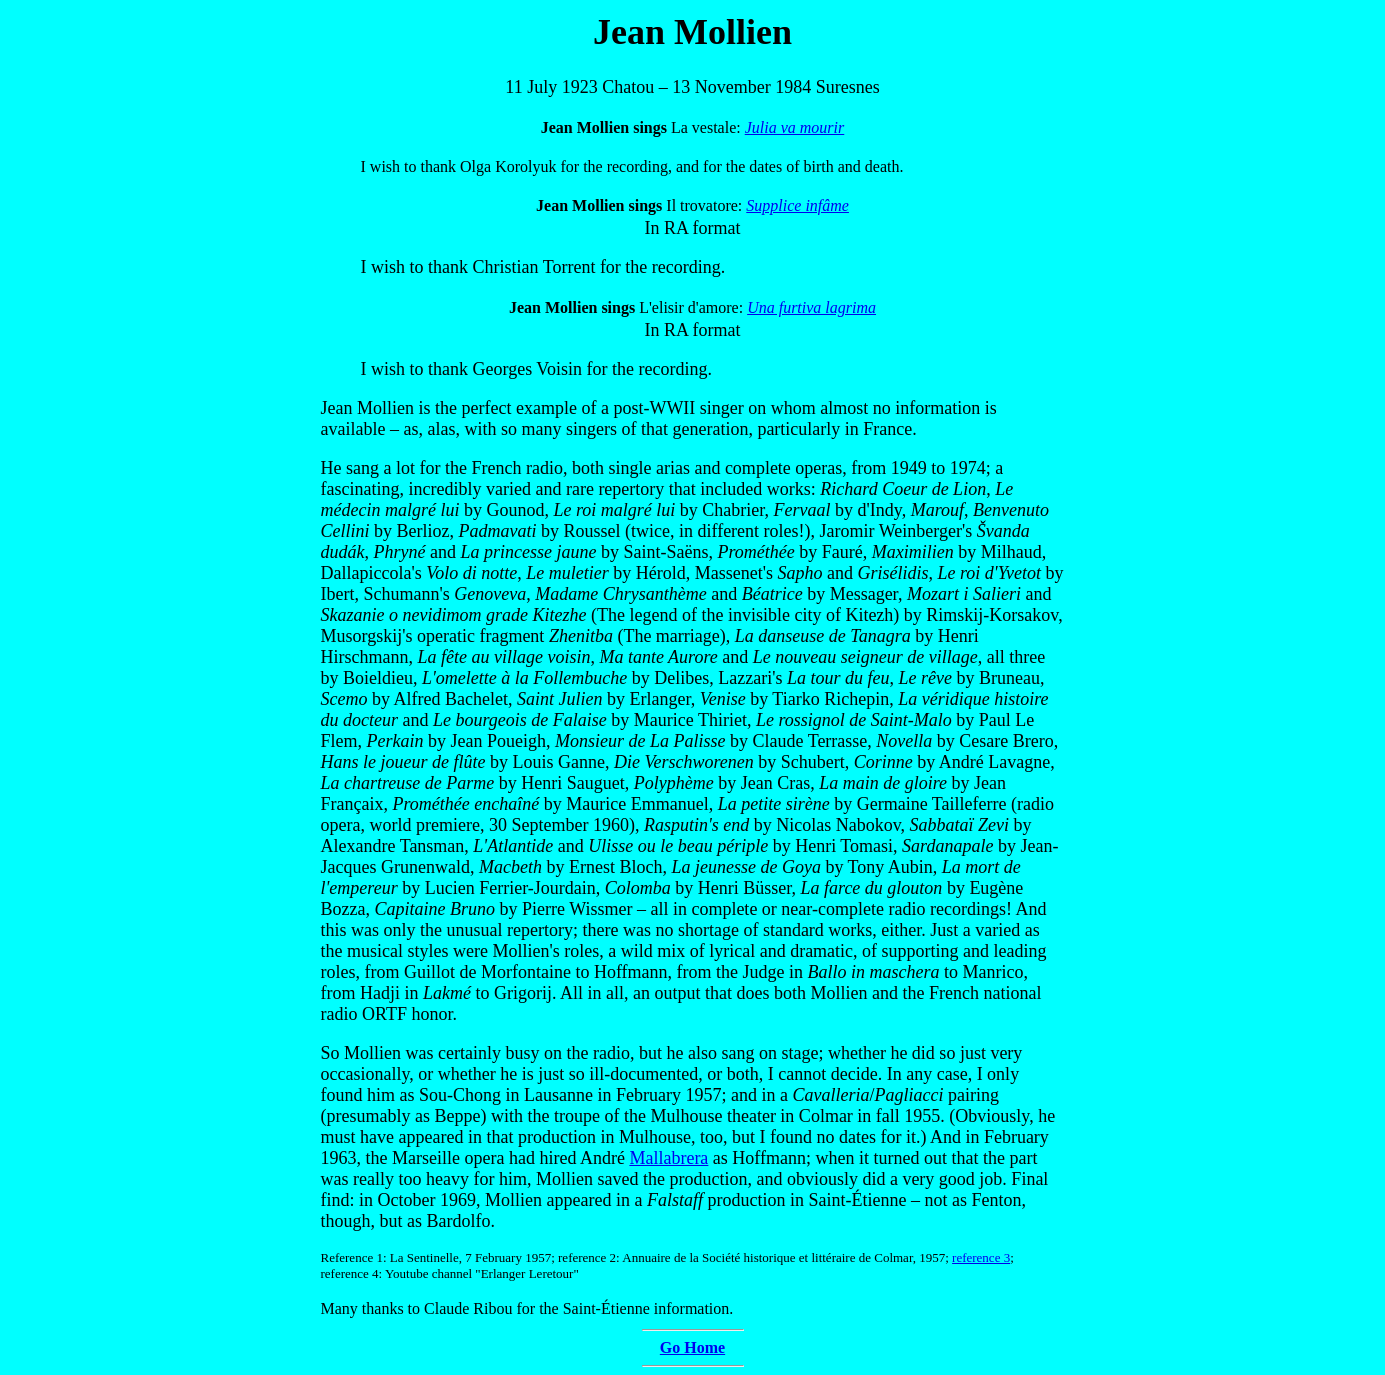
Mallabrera (668, 1158)
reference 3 (981, 1257)
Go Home (692, 1347)
